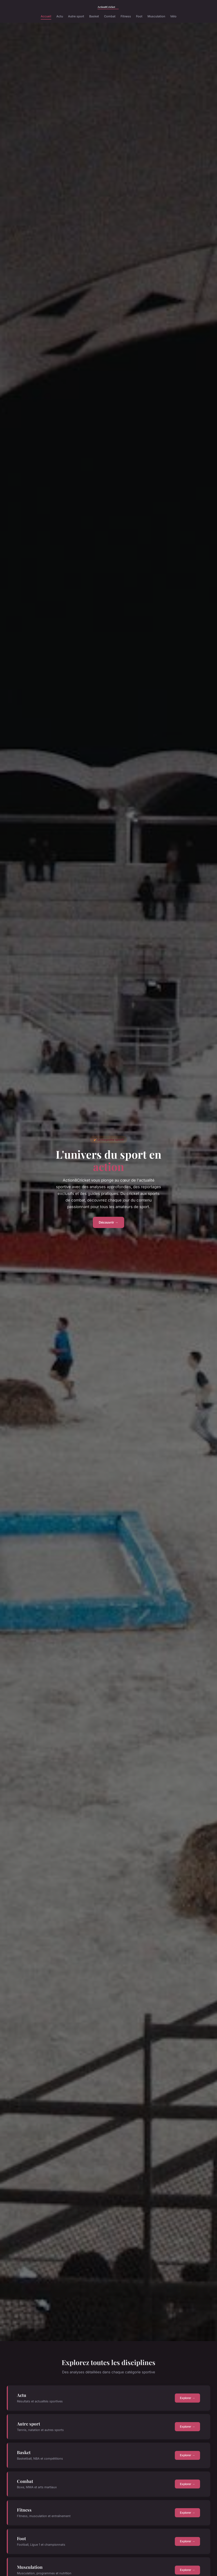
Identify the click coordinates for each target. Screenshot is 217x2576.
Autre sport (76, 16)
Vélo (173, 16)
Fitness (126, 16)
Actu (59, 16)
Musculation (156, 16)
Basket (94, 16)
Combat (109, 16)
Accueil (46, 16)
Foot (139, 16)
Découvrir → (108, 1222)
